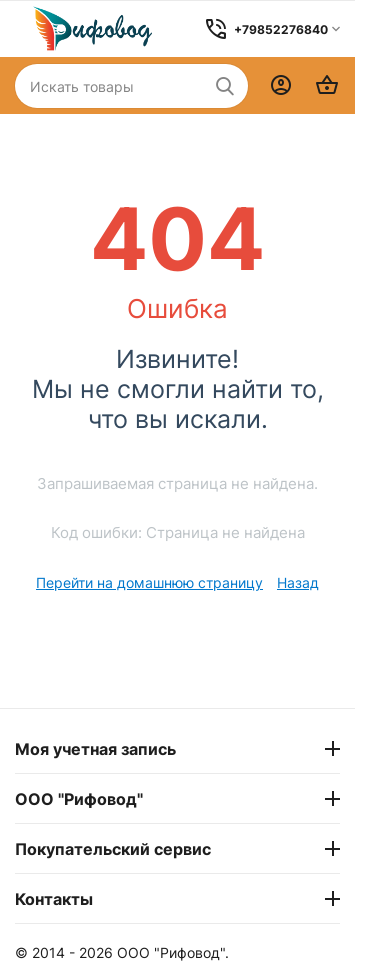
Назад (298, 582)
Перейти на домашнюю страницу (149, 582)
